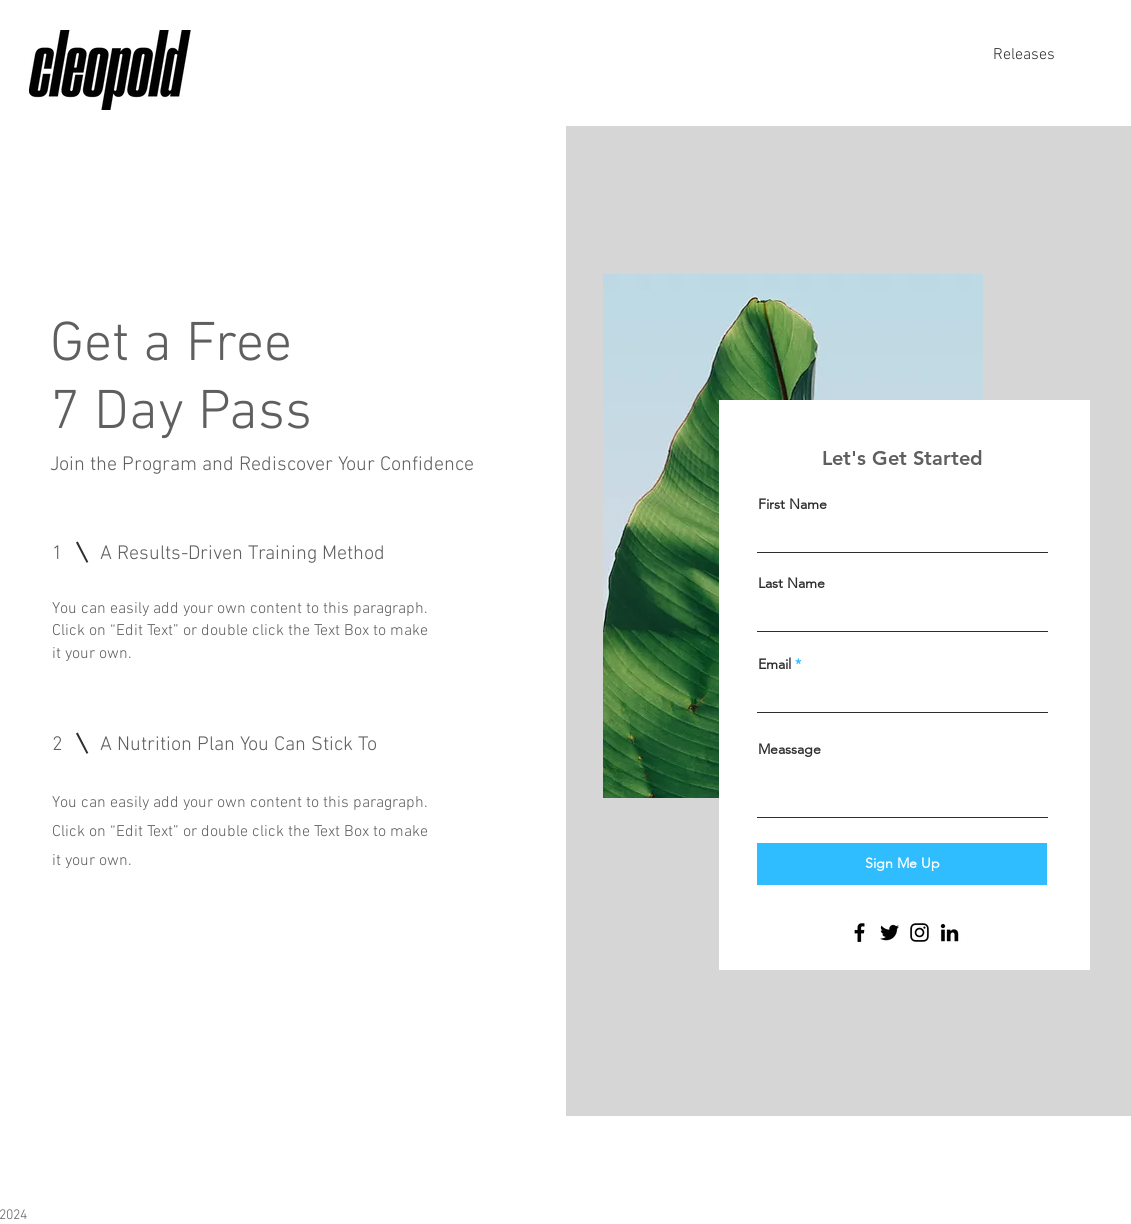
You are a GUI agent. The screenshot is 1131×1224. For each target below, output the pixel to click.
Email (774, 664)
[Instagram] (919, 932)
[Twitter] (889, 932)
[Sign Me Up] (902, 864)
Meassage (789, 749)
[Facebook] (859, 932)
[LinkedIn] (949, 932)
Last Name (791, 583)
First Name (792, 504)
